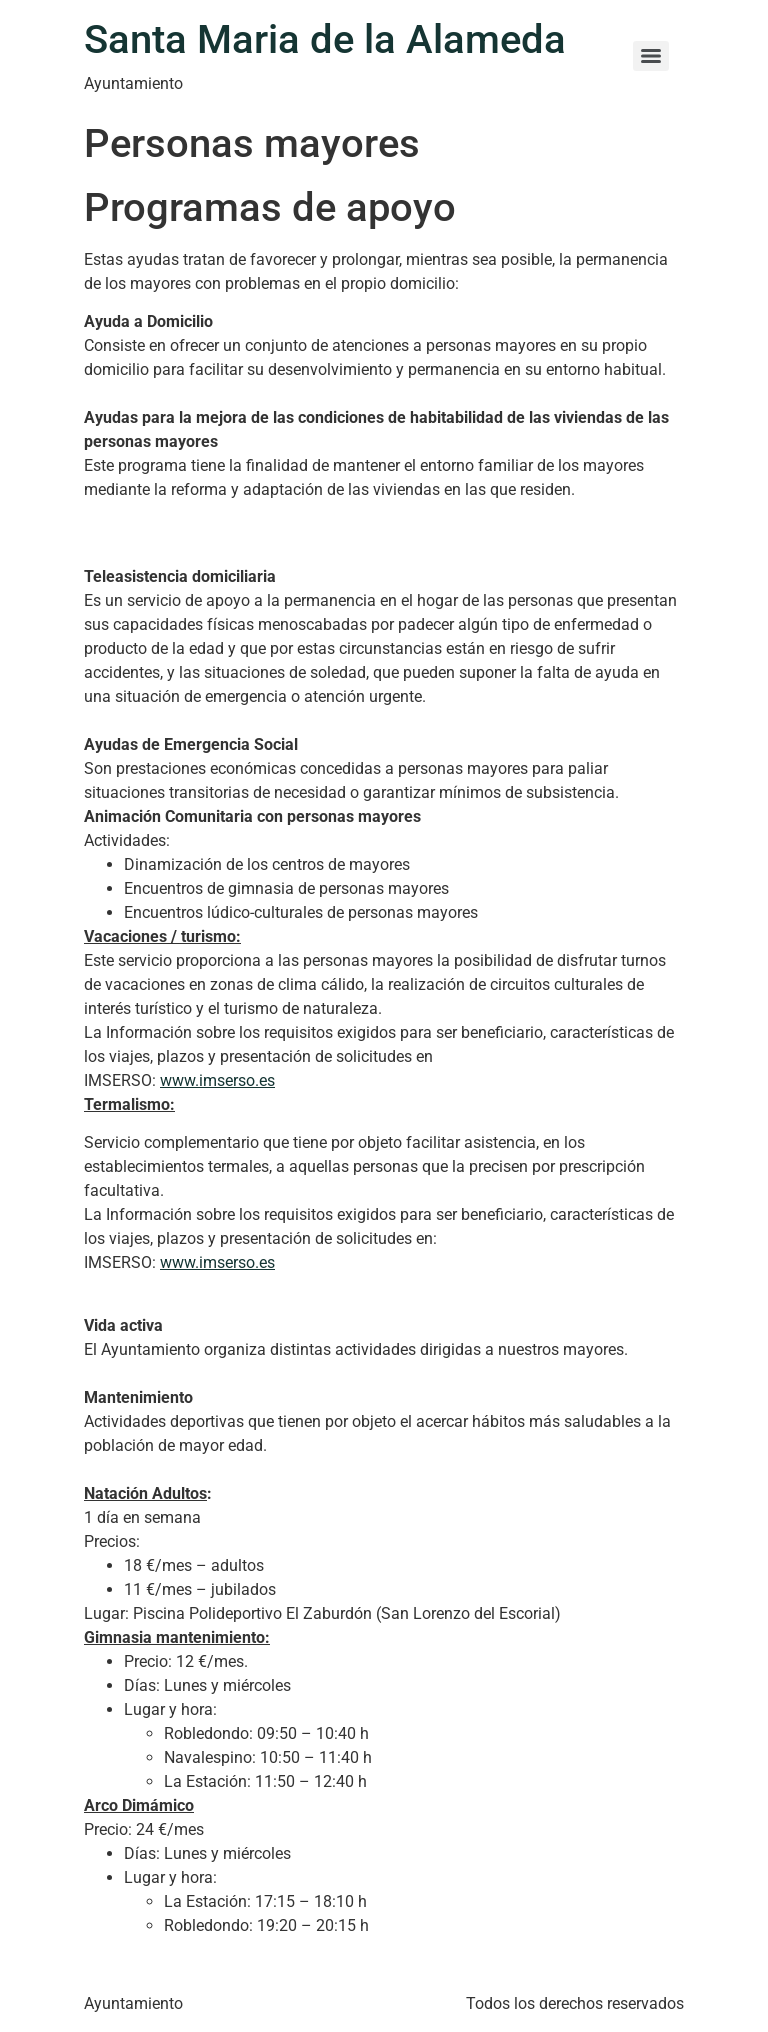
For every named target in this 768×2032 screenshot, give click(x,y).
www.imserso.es (217, 1080)
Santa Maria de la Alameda (325, 39)
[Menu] (651, 56)
